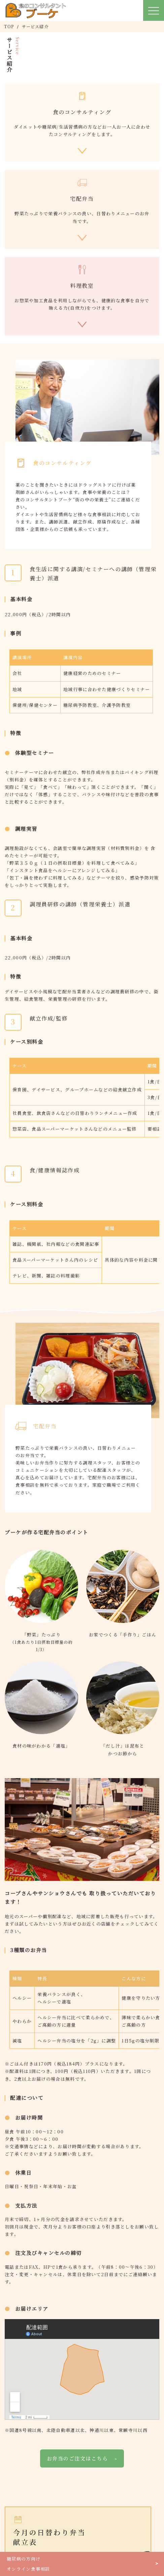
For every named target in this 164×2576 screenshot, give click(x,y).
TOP (9, 26)
